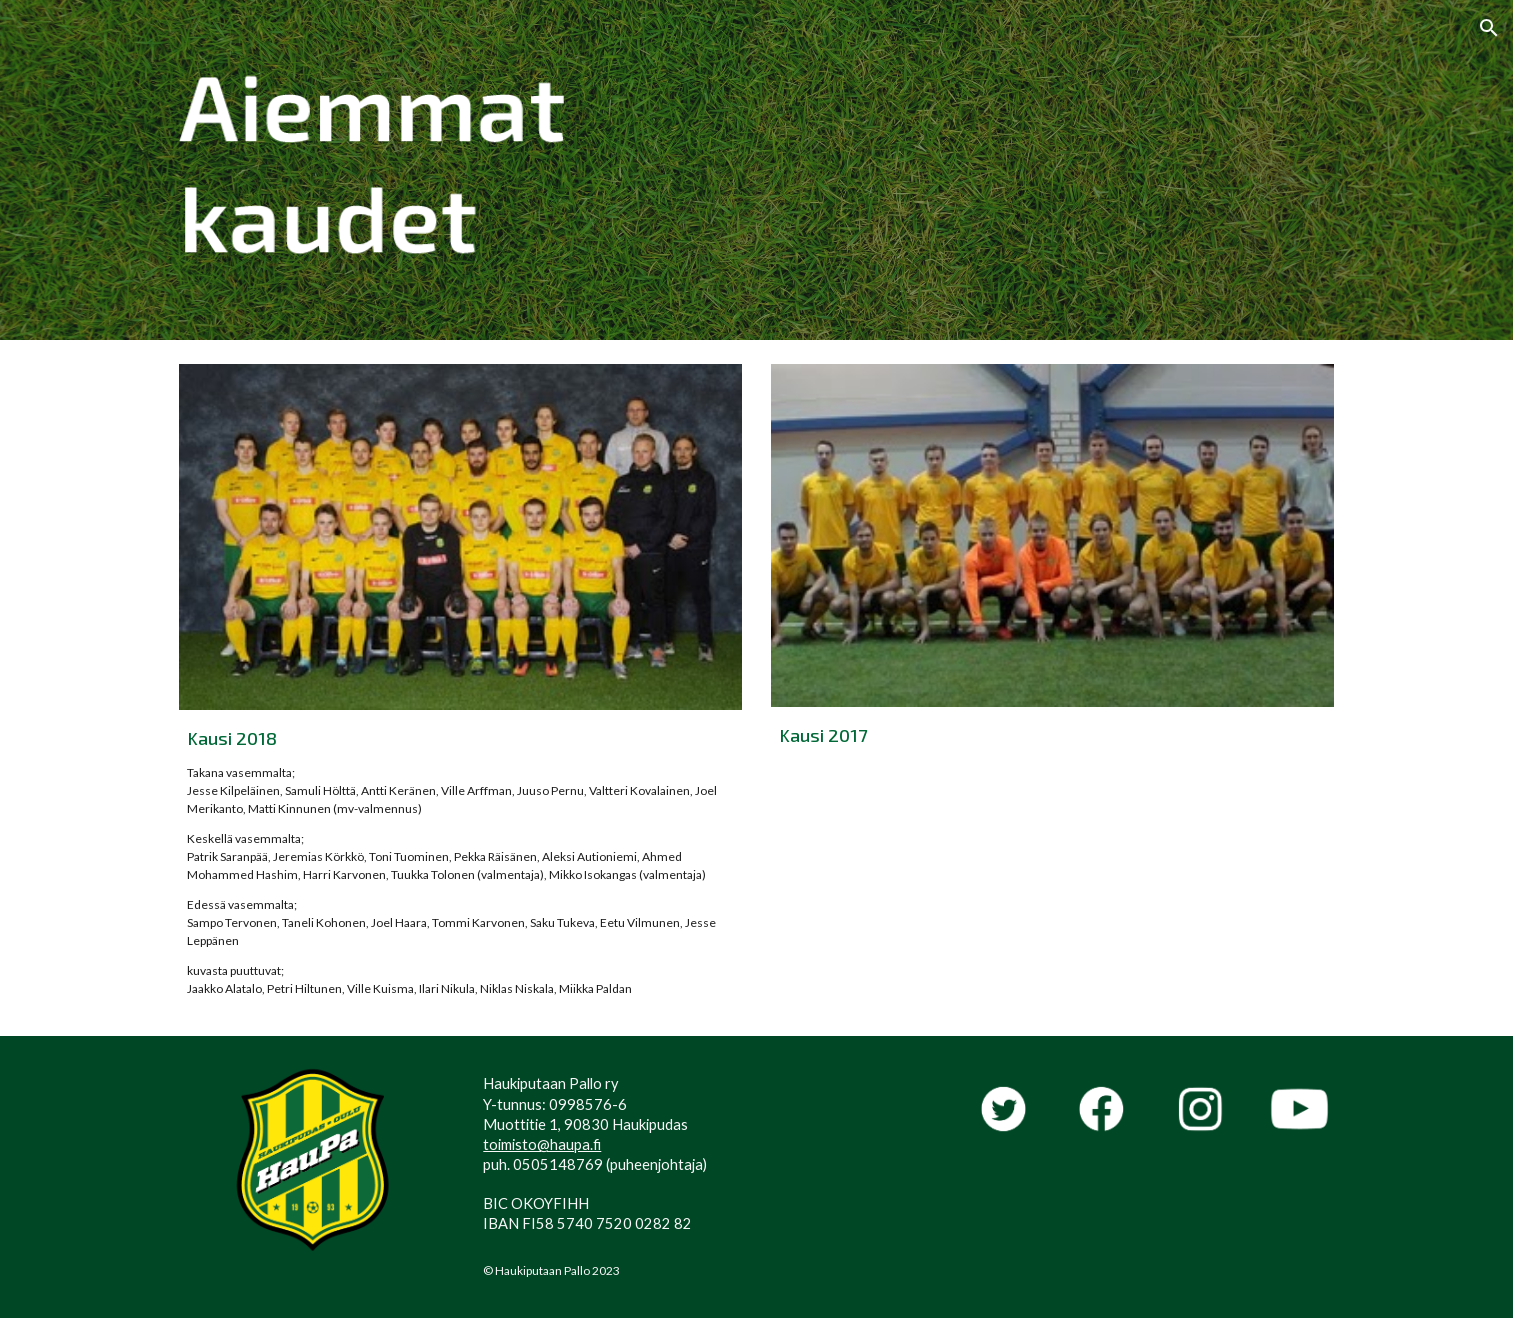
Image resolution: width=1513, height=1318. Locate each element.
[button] (1489, 28)
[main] (460, 861)
